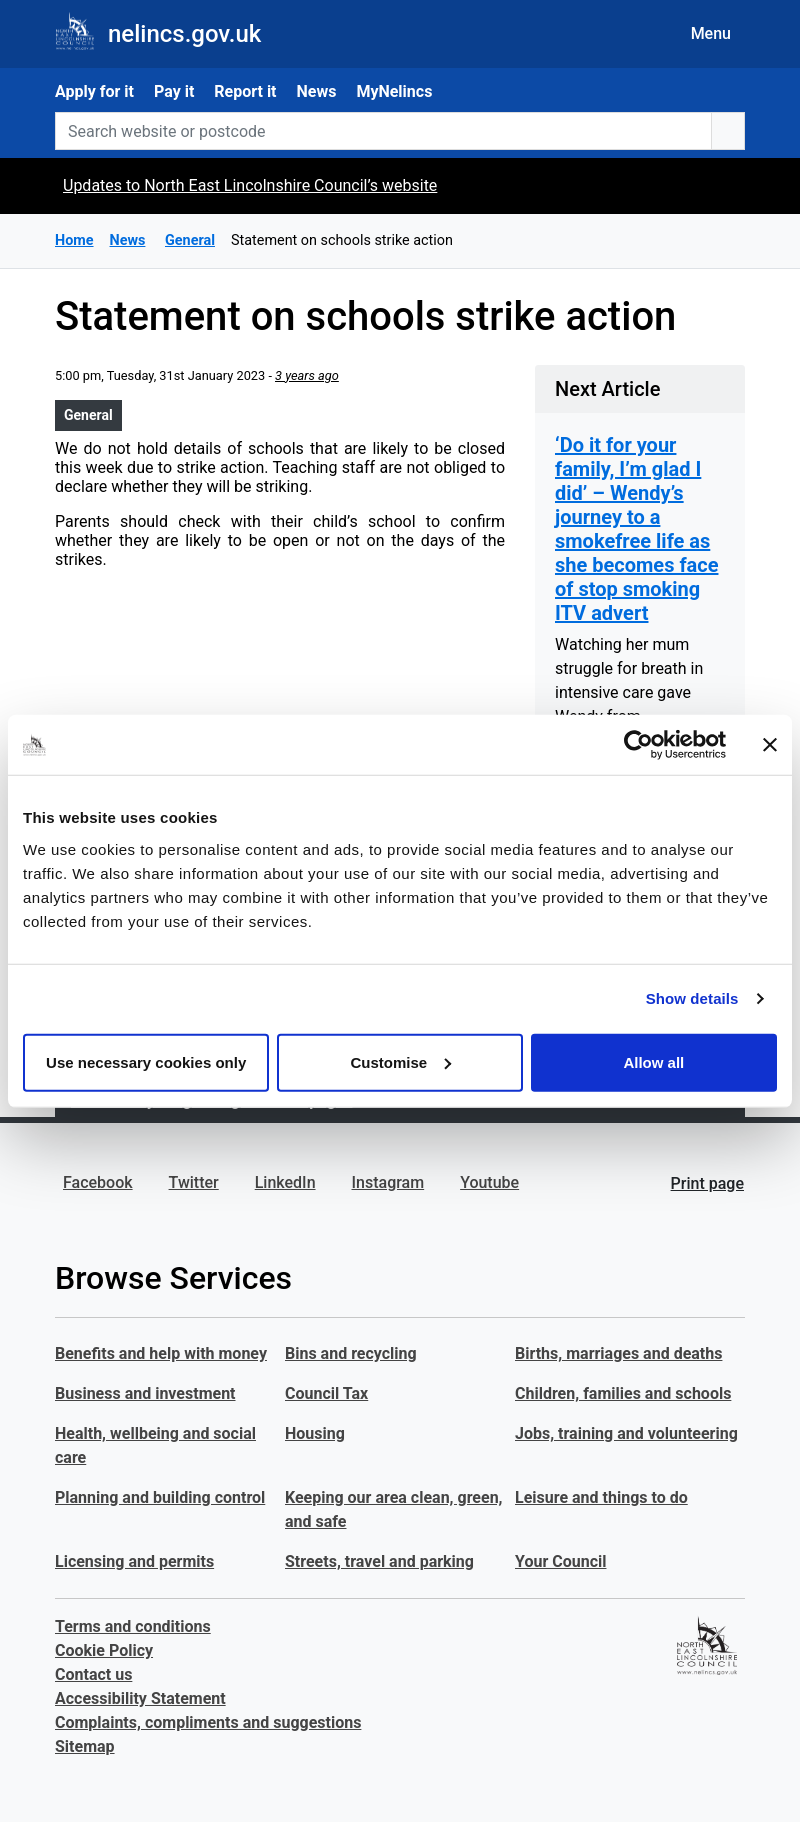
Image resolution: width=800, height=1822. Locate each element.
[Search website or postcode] (383, 131)
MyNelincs (394, 91)
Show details (692, 998)
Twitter (194, 1182)
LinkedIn (285, 1182)
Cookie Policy (104, 1650)
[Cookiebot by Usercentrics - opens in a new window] (638, 745)
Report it (245, 91)
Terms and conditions (133, 1626)
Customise (400, 1061)
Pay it (174, 91)
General (88, 415)
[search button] (728, 131)
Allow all (653, 1061)
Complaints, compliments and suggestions (208, 1722)
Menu (711, 33)
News (317, 91)
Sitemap (85, 1746)
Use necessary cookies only (146, 1061)
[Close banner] (770, 745)
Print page (707, 1183)
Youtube (489, 1182)
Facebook (98, 1182)
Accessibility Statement (140, 1698)
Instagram (388, 1182)
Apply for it (94, 91)
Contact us (93, 1674)
